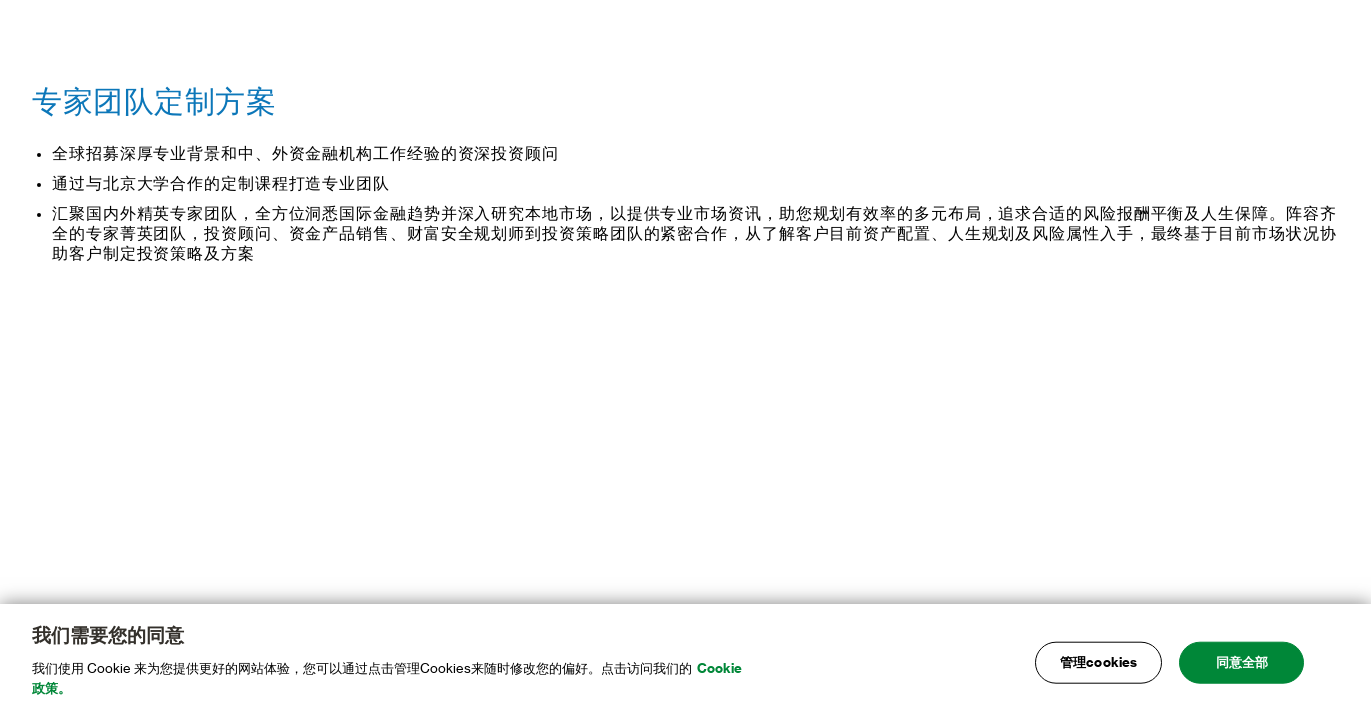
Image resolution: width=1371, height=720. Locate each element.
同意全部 (1242, 665)
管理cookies (1098, 665)
